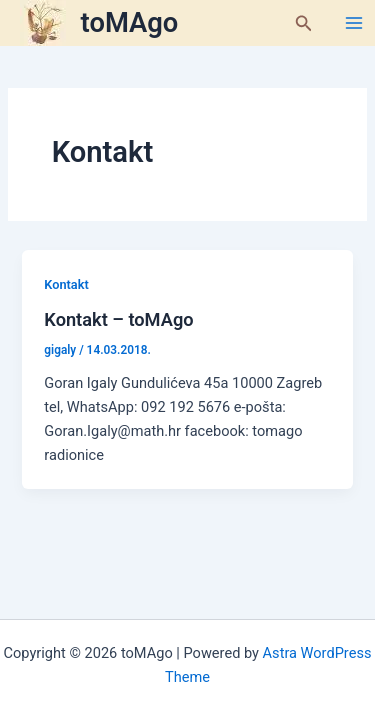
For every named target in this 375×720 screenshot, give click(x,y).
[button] (304, 23)
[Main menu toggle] (354, 23)
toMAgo (130, 23)
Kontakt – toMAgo (118, 319)
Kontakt (66, 284)
